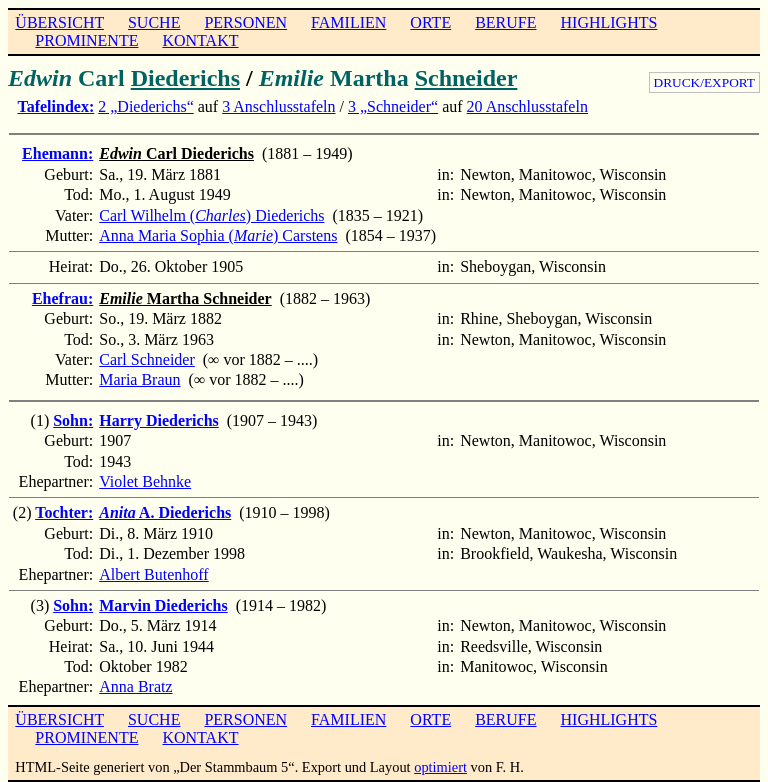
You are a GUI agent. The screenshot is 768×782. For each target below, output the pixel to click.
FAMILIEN (348, 22)
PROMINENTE (86, 40)
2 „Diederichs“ (146, 106)
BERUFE (505, 22)
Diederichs (185, 78)
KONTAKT (200, 40)
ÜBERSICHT (59, 22)
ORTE (430, 22)
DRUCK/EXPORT (704, 82)
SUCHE (154, 22)
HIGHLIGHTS (609, 22)
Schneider (466, 78)
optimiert (440, 767)
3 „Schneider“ (393, 106)
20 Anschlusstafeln (527, 106)
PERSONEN (245, 22)
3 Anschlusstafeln (278, 106)
